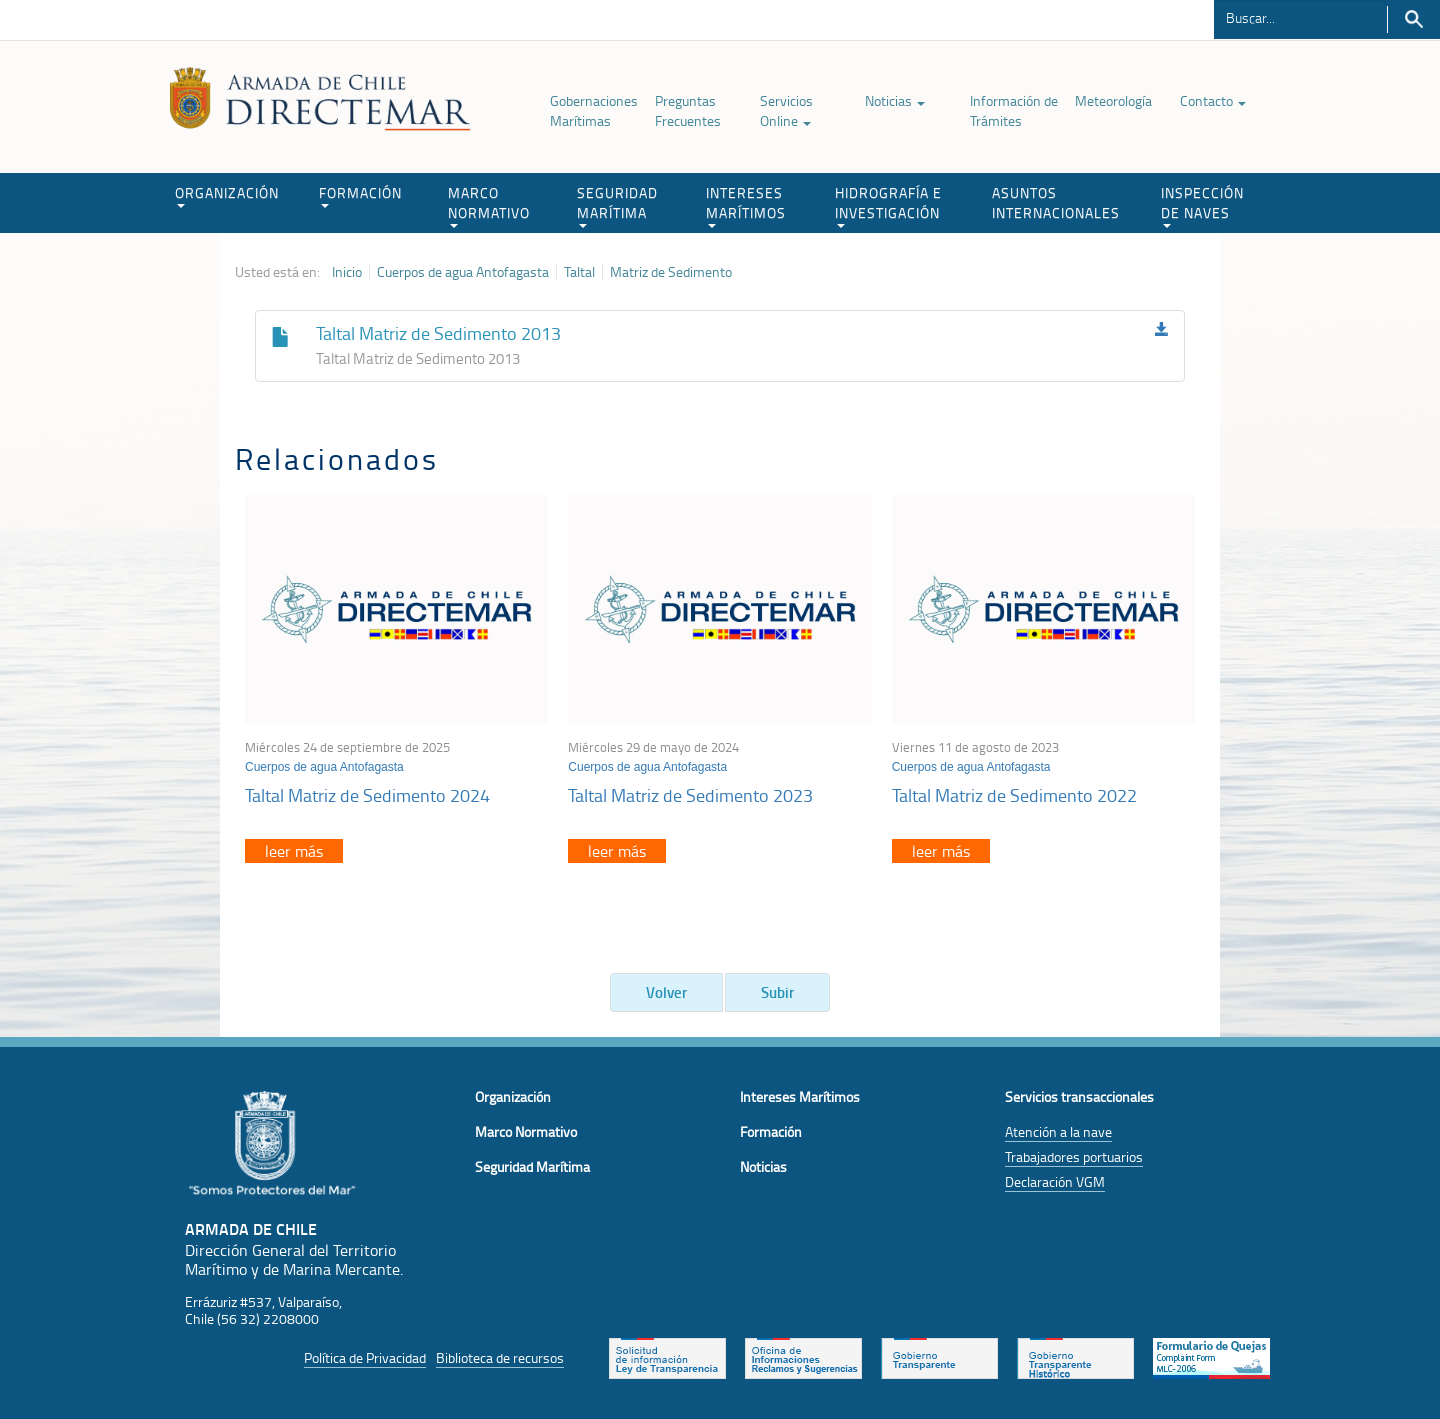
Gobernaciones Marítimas (594, 110)
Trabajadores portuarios (1074, 1156)
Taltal (579, 272)
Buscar (1413, 19)
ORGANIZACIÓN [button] (227, 195)
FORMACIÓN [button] (360, 195)
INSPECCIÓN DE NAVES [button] (1202, 205)
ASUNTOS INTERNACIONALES (1056, 202)
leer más (294, 851)
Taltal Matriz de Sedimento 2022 (1014, 795)
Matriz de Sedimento (671, 272)
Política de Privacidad (365, 1357)
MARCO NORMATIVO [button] (489, 205)
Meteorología (1113, 100)
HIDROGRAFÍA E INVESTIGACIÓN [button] (888, 205)
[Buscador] (1300, 17)
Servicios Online (786, 110)
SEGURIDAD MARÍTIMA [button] (617, 205)
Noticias (895, 100)
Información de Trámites (1014, 110)
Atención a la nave (1058, 1131)
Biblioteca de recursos (500, 1357)
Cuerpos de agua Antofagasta (463, 272)
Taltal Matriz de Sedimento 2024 (367, 795)
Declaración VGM (1055, 1181)
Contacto (1213, 100)
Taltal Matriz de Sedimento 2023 (690, 795)
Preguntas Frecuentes (688, 110)
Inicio (347, 272)
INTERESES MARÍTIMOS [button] (746, 205)
